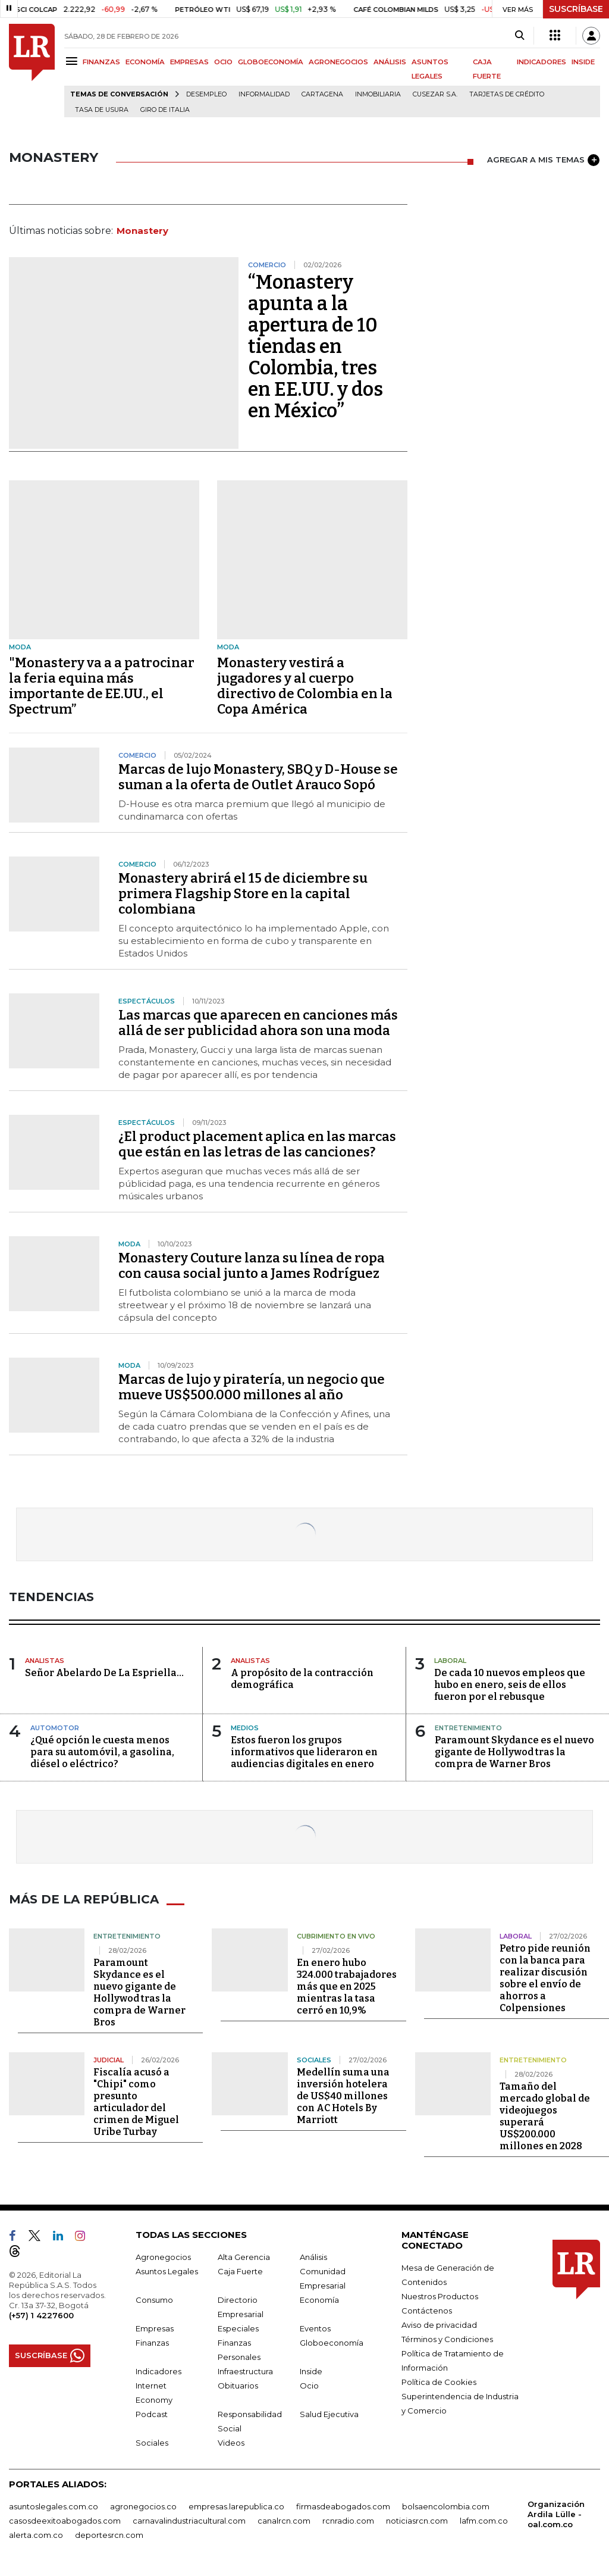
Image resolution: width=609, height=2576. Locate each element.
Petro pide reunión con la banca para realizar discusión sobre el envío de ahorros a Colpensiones (545, 1978)
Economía (319, 2300)
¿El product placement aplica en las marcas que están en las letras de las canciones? (257, 1144)
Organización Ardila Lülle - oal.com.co (556, 2514)
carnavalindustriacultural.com (189, 2520)
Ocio (309, 2385)
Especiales (238, 2328)
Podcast (152, 2414)
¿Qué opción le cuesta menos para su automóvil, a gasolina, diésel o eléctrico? (102, 1752)
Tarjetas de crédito (506, 94)
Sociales (152, 2442)
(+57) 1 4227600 (41, 2315)
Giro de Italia (165, 110)
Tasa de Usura (101, 110)
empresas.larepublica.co (236, 2506)
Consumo (154, 2300)
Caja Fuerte (240, 2271)
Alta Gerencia (244, 2257)
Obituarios (238, 2385)
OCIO (223, 62)
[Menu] (73, 61)
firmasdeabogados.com (343, 2506)
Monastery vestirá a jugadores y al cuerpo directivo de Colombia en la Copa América (305, 686)
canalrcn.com (284, 2520)
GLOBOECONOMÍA (270, 62)
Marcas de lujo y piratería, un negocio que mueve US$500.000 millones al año (251, 1387)
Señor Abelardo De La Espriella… (104, 1672)
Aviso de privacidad (439, 2325)
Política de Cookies (438, 2382)
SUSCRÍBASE (576, 9)
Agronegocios (163, 2257)
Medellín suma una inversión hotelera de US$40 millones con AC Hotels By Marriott (343, 2096)
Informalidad (264, 94)
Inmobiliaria (378, 94)
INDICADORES (541, 62)
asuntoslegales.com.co (53, 2506)
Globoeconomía (331, 2342)
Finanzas (152, 2342)
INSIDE (583, 62)
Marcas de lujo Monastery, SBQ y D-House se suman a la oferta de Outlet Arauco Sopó (258, 777)
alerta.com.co (36, 2535)
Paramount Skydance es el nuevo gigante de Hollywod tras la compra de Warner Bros (514, 1752)
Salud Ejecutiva (329, 2414)
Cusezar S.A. (435, 94)
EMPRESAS (189, 62)
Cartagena (322, 94)
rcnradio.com (348, 2520)
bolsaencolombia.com (445, 2506)
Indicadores (158, 2371)
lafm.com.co (484, 2520)
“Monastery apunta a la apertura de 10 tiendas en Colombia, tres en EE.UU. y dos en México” (315, 346)
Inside (311, 2371)
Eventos (315, 2328)
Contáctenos (426, 2310)
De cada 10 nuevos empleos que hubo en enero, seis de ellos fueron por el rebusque (509, 1684)
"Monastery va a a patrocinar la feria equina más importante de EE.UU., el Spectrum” (101, 686)
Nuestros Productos (439, 2296)
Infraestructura (245, 2371)
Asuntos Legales (167, 2271)
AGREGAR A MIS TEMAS (543, 160)
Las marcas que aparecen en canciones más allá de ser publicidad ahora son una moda (258, 1023)
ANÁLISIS (389, 62)
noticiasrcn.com (417, 2520)
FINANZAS (101, 62)
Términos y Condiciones (447, 2339)
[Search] (519, 36)
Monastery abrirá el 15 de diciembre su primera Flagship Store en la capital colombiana (243, 893)
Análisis (313, 2257)
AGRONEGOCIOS (338, 62)
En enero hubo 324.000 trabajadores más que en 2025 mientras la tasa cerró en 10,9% (347, 1986)
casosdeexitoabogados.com (65, 2520)
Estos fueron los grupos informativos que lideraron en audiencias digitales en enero (304, 1752)
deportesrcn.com (109, 2535)
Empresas (155, 2328)
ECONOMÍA (145, 62)
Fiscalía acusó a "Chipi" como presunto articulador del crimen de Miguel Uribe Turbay (136, 2102)
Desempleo (206, 94)
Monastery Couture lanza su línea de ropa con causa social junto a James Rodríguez (251, 1265)
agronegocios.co (143, 2506)
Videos (231, 2442)
